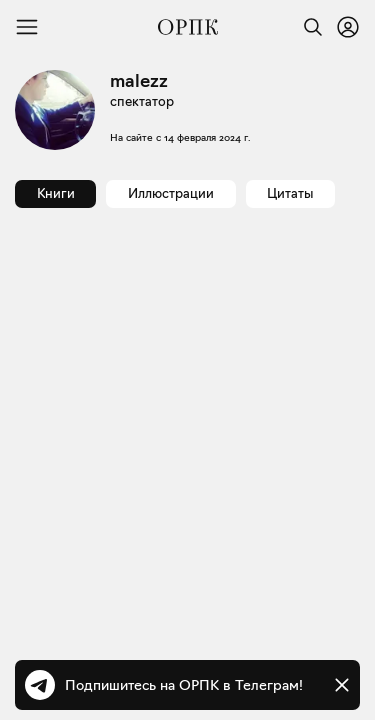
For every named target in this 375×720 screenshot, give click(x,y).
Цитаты (290, 193)
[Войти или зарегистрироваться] (348, 27)
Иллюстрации (171, 193)
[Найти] (308, 27)
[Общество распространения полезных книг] (188, 27)
